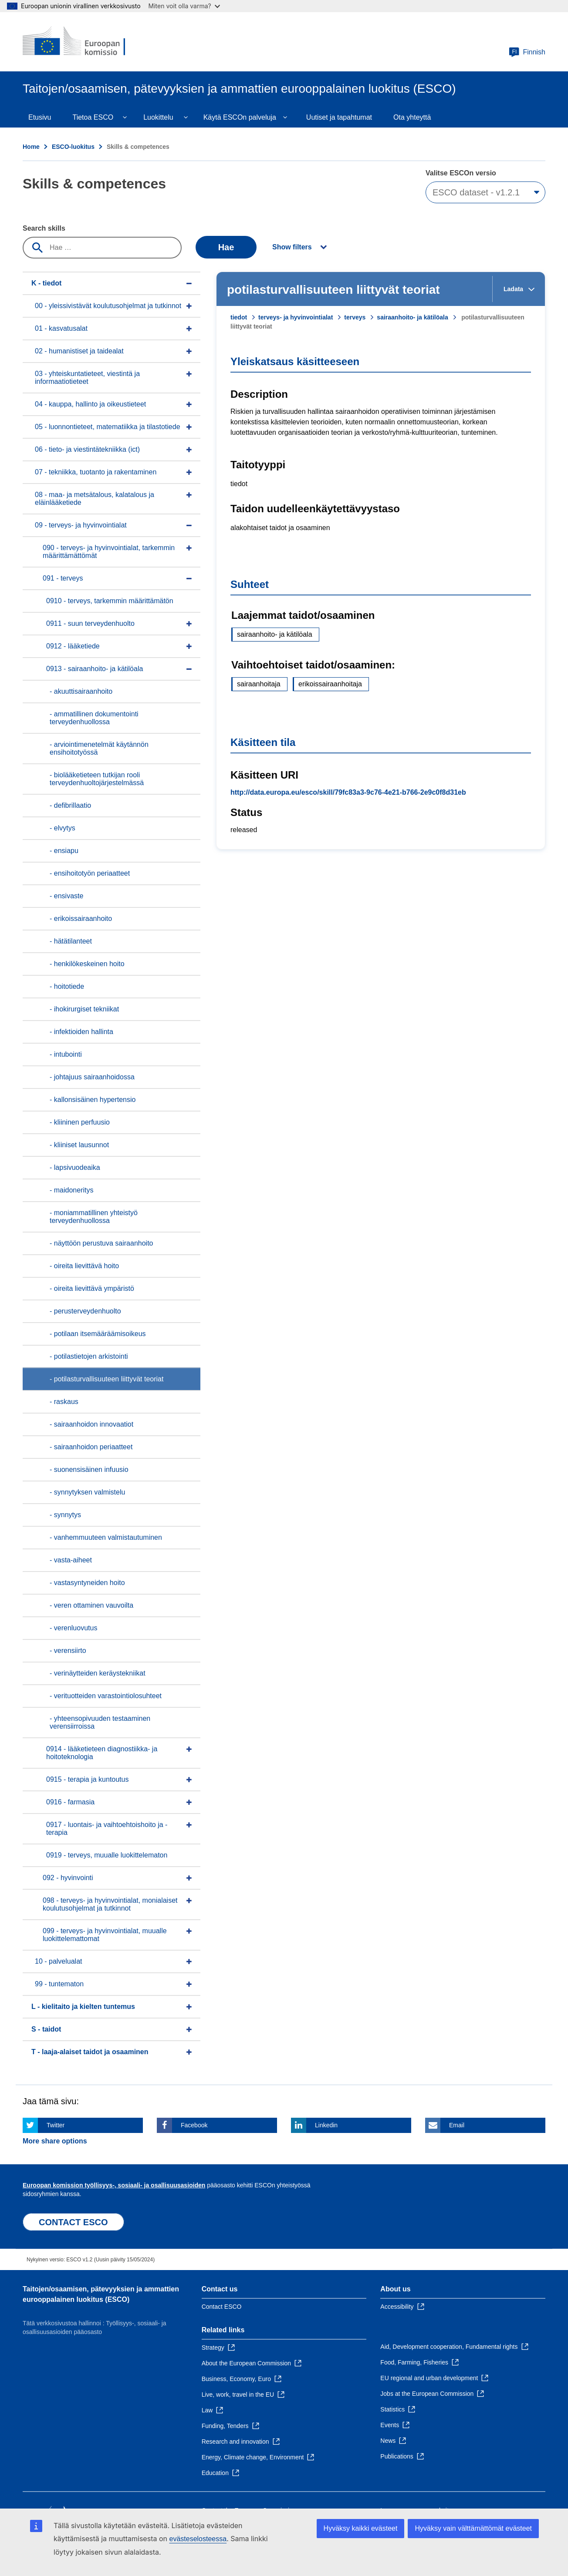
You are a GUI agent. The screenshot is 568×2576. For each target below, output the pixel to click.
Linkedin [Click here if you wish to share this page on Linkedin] (326, 2125)
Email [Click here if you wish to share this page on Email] (456, 2125)
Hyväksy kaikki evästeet (361, 2528)
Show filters (292, 247)
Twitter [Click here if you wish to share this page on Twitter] (55, 2125)
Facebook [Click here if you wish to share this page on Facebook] (194, 2125)
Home (31, 146)
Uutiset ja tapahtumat (339, 117)
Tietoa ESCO (92, 117)
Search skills (44, 228)
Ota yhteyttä (412, 117)
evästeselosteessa (198, 2538)
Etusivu (39, 117)
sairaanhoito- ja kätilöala (412, 317)
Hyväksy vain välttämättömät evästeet (473, 2528)
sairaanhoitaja (259, 684)
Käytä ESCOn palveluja (239, 117)
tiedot (238, 317)
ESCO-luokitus (73, 146)
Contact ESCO (222, 2306)
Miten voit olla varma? (184, 6)
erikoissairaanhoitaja (330, 684)
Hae (226, 247)
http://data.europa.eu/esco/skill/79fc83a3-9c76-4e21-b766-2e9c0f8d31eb (348, 792)
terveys (354, 317)
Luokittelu (158, 117)
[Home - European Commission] (86, 41)
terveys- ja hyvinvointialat (295, 317)
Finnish (527, 52)
